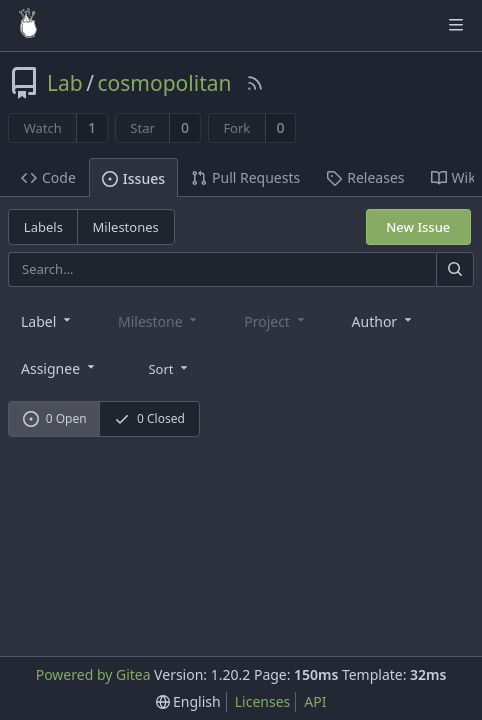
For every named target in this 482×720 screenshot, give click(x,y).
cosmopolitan (165, 83)
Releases (365, 177)
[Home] (28, 25)
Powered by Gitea (93, 674)
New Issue (418, 227)
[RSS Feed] (255, 83)
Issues (133, 178)
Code (48, 177)
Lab (65, 83)
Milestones (126, 227)
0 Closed (149, 418)
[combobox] (47, 320)
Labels (43, 227)
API (315, 701)
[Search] (455, 269)
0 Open (55, 418)
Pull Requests (245, 177)
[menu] (169, 367)
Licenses (263, 701)
